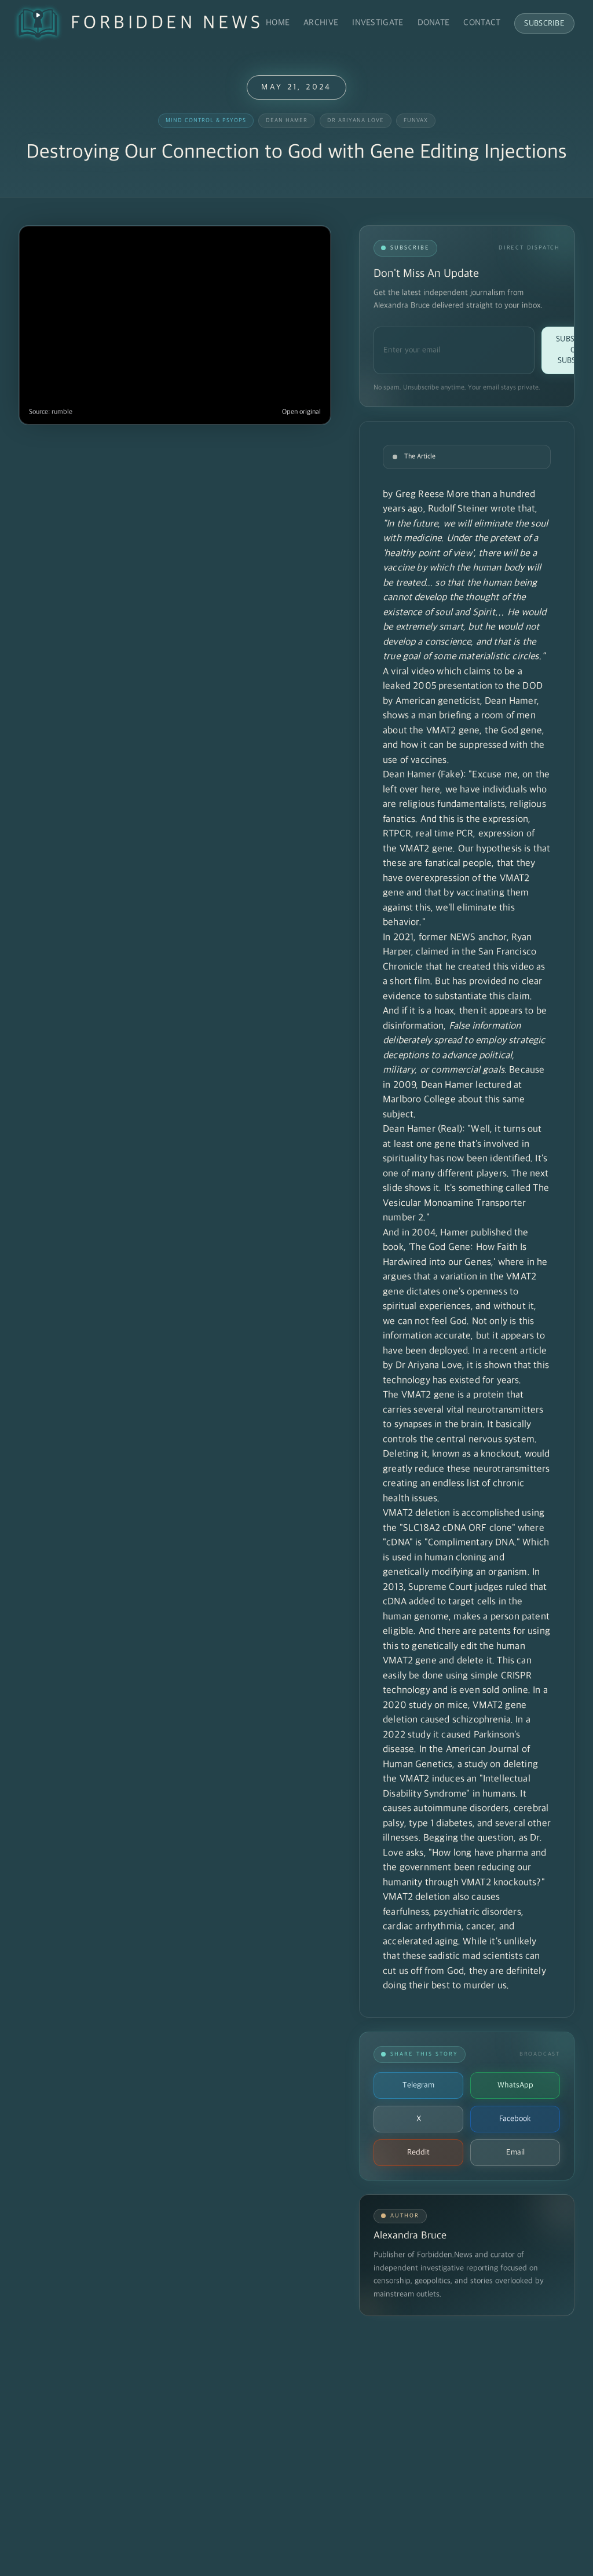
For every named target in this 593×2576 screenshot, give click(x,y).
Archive (320, 22)
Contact (481, 22)
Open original (301, 412)
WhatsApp (515, 2085)
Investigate (377, 22)
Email (515, 2152)
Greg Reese (420, 494)
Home (278, 22)
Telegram (418, 2085)
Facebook (515, 2119)
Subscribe (544, 23)
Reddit (418, 2152)
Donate (434, 22)
